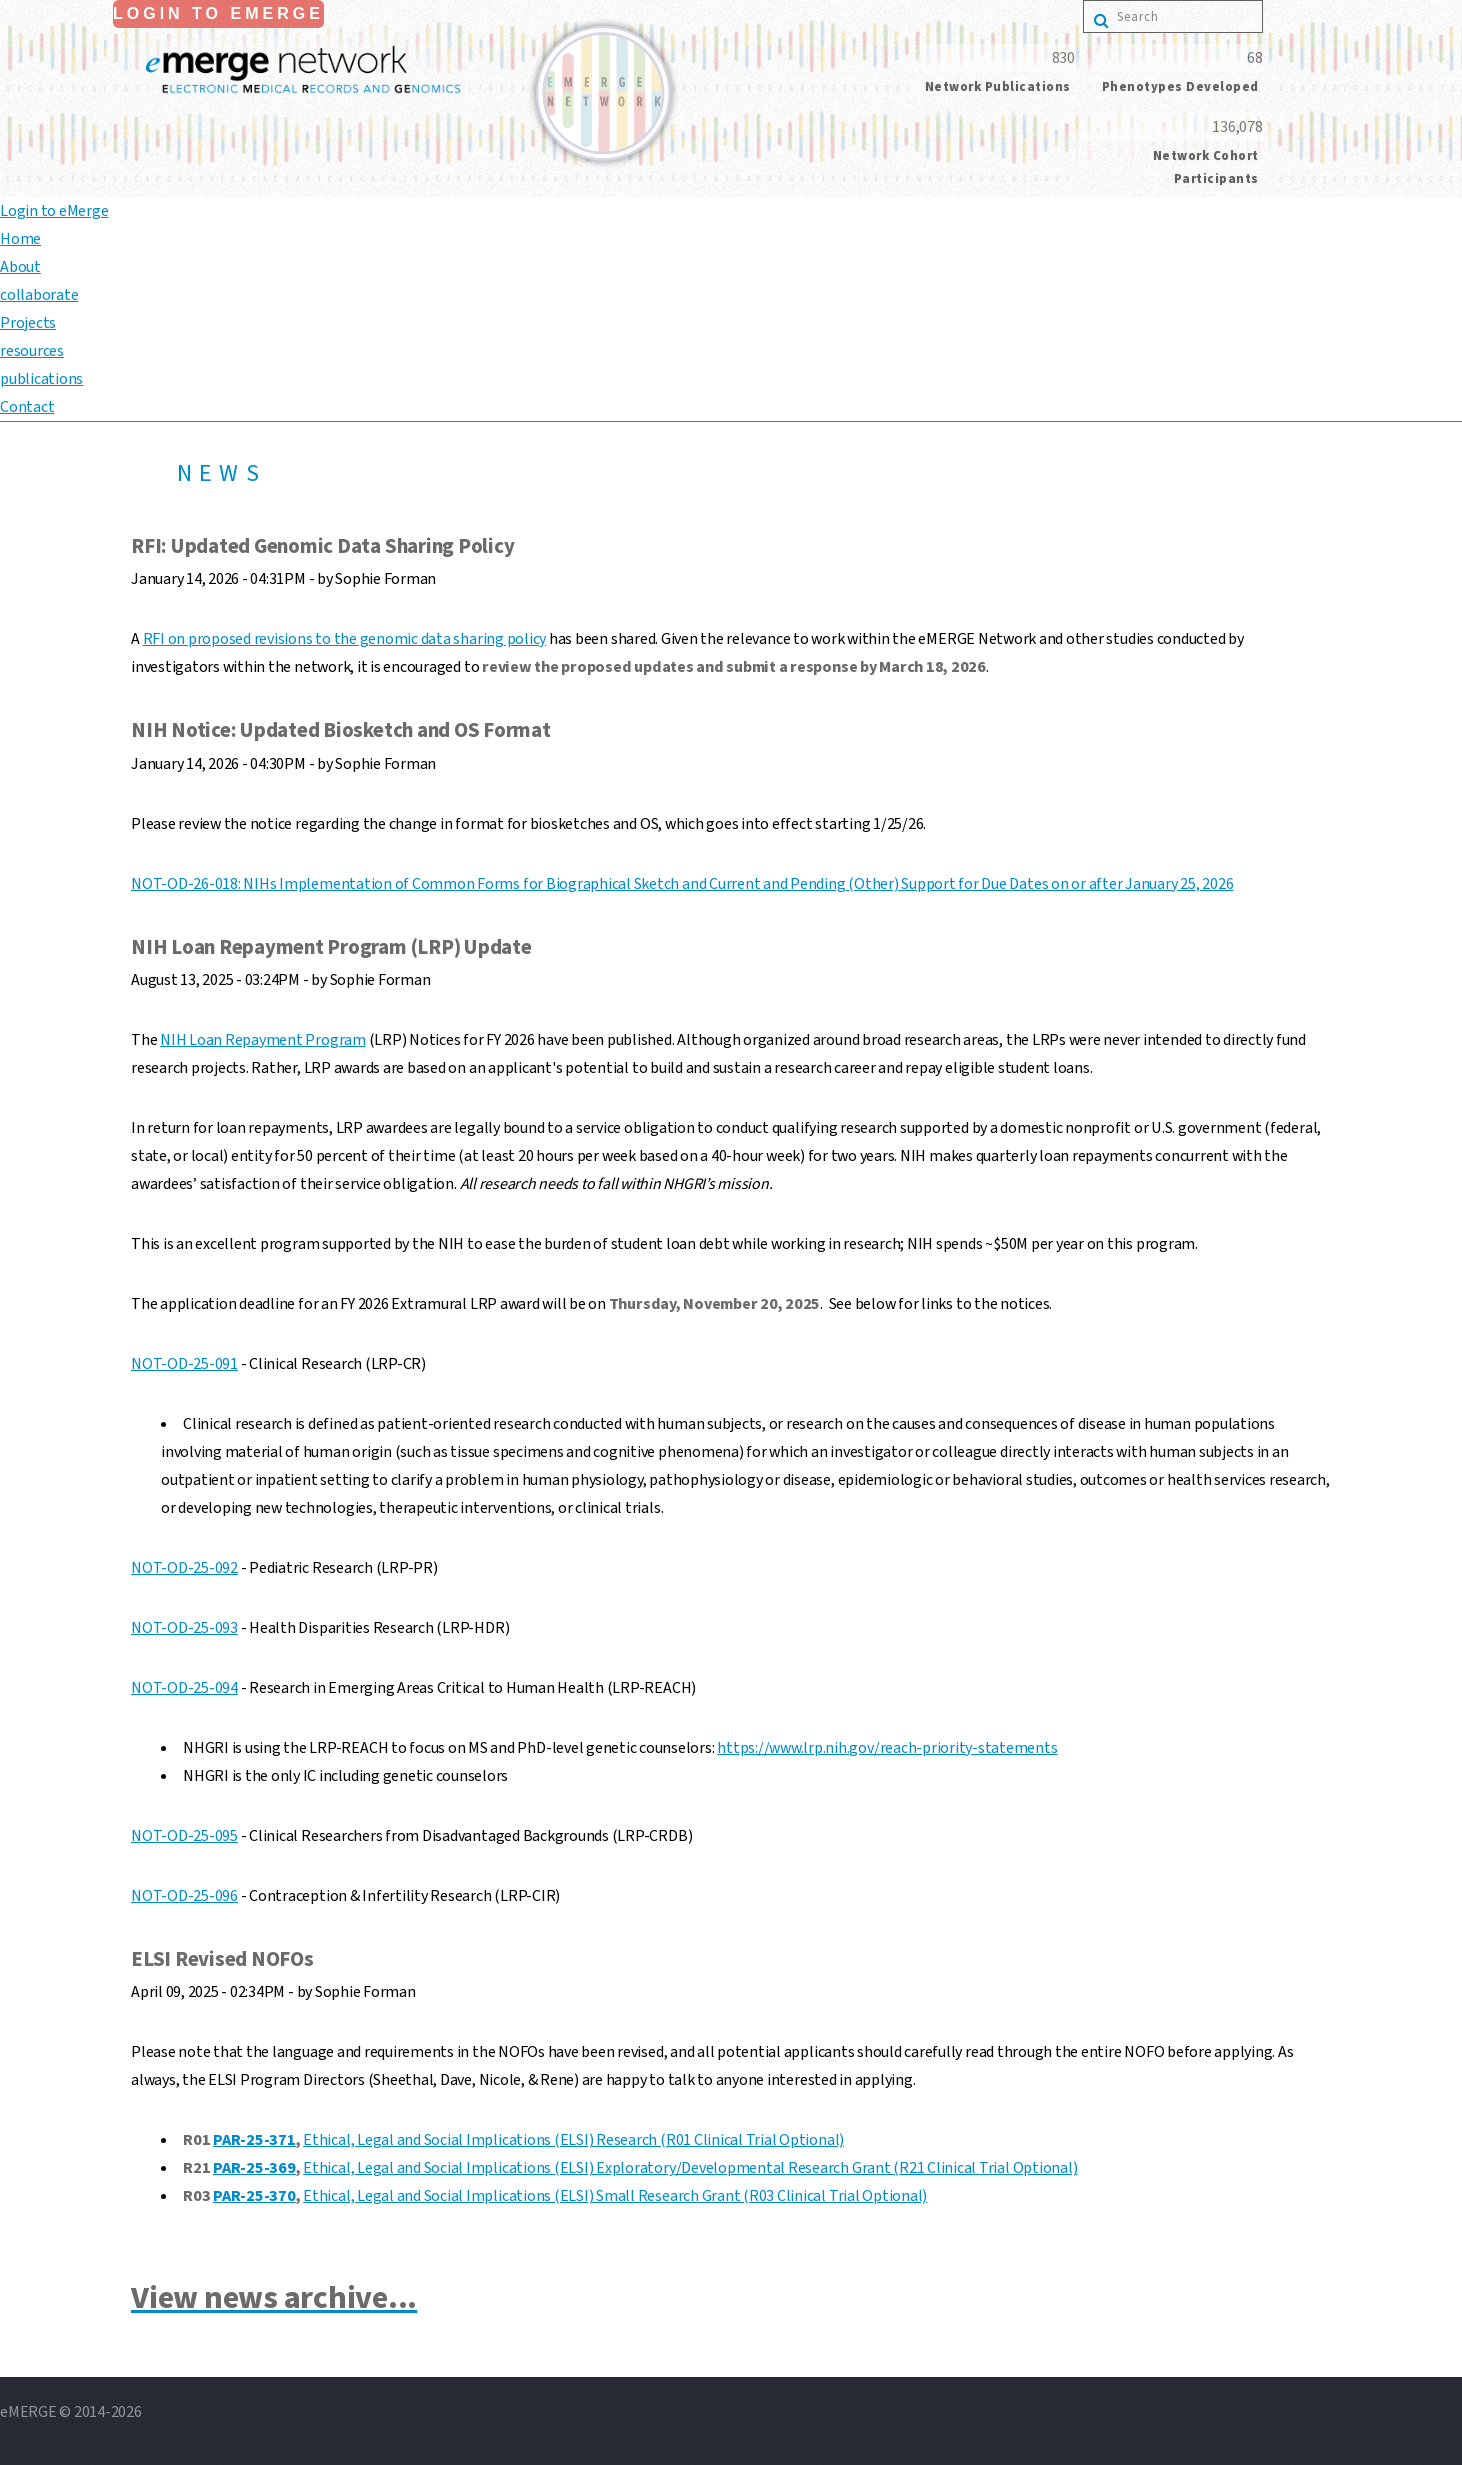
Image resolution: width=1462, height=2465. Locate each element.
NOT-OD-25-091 (184, 1364)
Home (20, 239)
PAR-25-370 (254, 2196)
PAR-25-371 (254, 2140)
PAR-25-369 (254, 2168)
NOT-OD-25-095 (184, 1836)
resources (32, 351)
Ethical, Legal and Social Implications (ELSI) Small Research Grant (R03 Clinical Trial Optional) (615, 2196)
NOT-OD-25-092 (184, 1568)
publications (41, 379)
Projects (28, 323)
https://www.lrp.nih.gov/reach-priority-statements (887, 1748)
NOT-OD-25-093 (184, 1628)
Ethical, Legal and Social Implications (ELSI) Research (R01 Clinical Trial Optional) (573, 2140)
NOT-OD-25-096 (184, 1896)
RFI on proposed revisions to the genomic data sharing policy (345, 639)
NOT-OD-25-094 (184, 1688)
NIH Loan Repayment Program (263, 1040)
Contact (27, 407)
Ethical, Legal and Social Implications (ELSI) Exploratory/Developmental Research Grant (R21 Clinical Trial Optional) (690, 2168)
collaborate (39, 295)
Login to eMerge (218, 13)
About (20, 267)
